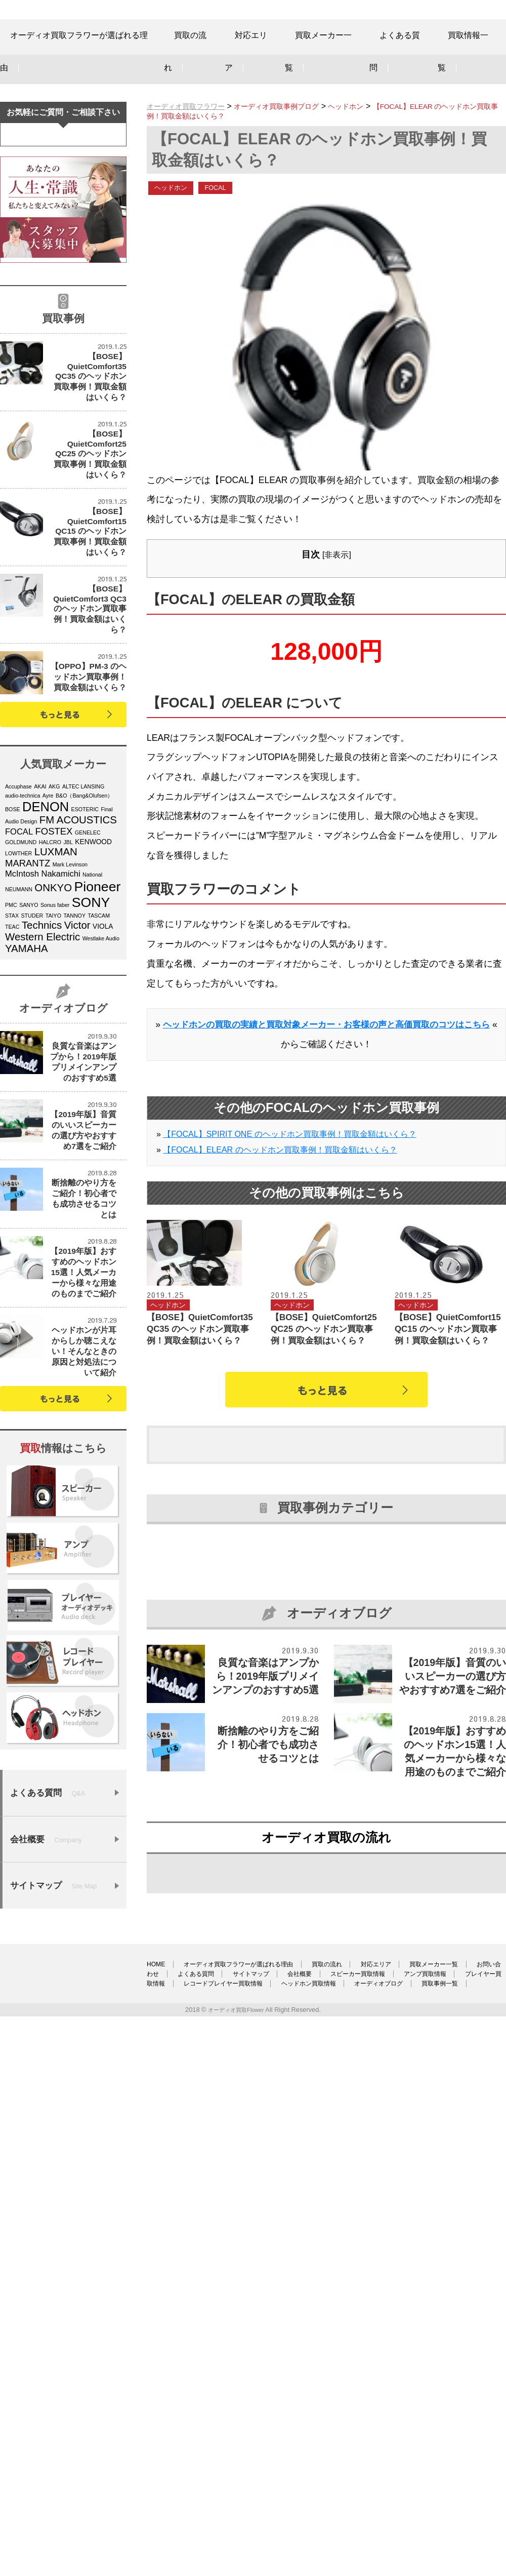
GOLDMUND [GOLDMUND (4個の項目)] (20, 981)
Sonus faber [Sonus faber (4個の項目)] (54, 1044)
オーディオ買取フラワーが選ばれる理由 (259, 2450)
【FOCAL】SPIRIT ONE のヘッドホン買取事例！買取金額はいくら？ (289, 1188)
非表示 (336, 590)
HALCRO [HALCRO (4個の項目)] (50, 981)
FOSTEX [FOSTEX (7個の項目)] (54, 970)
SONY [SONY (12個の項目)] (91, 1041)
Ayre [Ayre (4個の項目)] (48, 934)
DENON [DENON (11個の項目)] (45, 945)
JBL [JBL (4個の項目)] (68, 981)
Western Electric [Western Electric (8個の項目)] (42, 1075)
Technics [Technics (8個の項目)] (42, 1063)
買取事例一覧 (344, 2479)
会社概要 (436, 2459)
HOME (157, 2450)
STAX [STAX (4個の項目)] (12, 1054)
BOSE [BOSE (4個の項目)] (12, 948)
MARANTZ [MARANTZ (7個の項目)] (27, 1002)
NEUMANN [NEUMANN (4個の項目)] (18, 1028)
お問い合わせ (231, 2459)
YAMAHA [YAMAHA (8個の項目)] (26, 1087)
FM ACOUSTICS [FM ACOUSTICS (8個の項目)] (78, 958)
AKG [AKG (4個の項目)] (54, 925)
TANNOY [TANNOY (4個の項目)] (74, 1054)
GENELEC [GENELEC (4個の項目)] (88, 971)
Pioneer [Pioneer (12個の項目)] (97, 1025)
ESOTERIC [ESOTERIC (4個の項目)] (85, 948)
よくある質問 (302, 2459)
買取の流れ (369, 2450)
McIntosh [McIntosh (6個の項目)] (22, 1012)
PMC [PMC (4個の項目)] (11, 1044)
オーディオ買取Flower (236, 2505)
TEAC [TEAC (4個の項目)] (12, 1065)
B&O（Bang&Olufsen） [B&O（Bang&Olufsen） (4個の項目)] (84, 934)
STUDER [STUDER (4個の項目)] (32, 1054)
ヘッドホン (174, 222)
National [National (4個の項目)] (92, 1013)
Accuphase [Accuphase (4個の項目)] (18, 925)
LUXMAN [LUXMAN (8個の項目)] (55, 990)
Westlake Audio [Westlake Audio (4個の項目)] (100, 1077)
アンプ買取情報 (242, 2469)
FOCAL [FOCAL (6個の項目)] (19, 970)
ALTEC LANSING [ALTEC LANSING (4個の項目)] (83, 925)
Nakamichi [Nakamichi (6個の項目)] (60, 1012)
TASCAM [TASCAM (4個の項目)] (99, 1054)
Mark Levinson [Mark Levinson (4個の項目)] (70, 1003)
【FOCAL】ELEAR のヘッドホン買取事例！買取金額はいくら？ (280, 1204)
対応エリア (432, 2450)
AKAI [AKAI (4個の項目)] (40, 925)
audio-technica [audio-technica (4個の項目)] (22, 934)
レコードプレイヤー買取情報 (433, 2469)
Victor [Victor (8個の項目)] (77, 1063)
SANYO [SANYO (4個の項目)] (28, 1044)
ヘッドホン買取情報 (178, 2479)
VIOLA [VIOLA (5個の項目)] (103, 1065)
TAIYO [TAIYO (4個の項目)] (53, 1054)
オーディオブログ (266, 2479)
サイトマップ (372, 2459)
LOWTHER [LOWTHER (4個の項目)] (18, 992)
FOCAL (225, 222)
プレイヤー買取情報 (327, 2469)
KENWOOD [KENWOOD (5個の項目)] (93, 980)
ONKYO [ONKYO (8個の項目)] (53, 1026)
